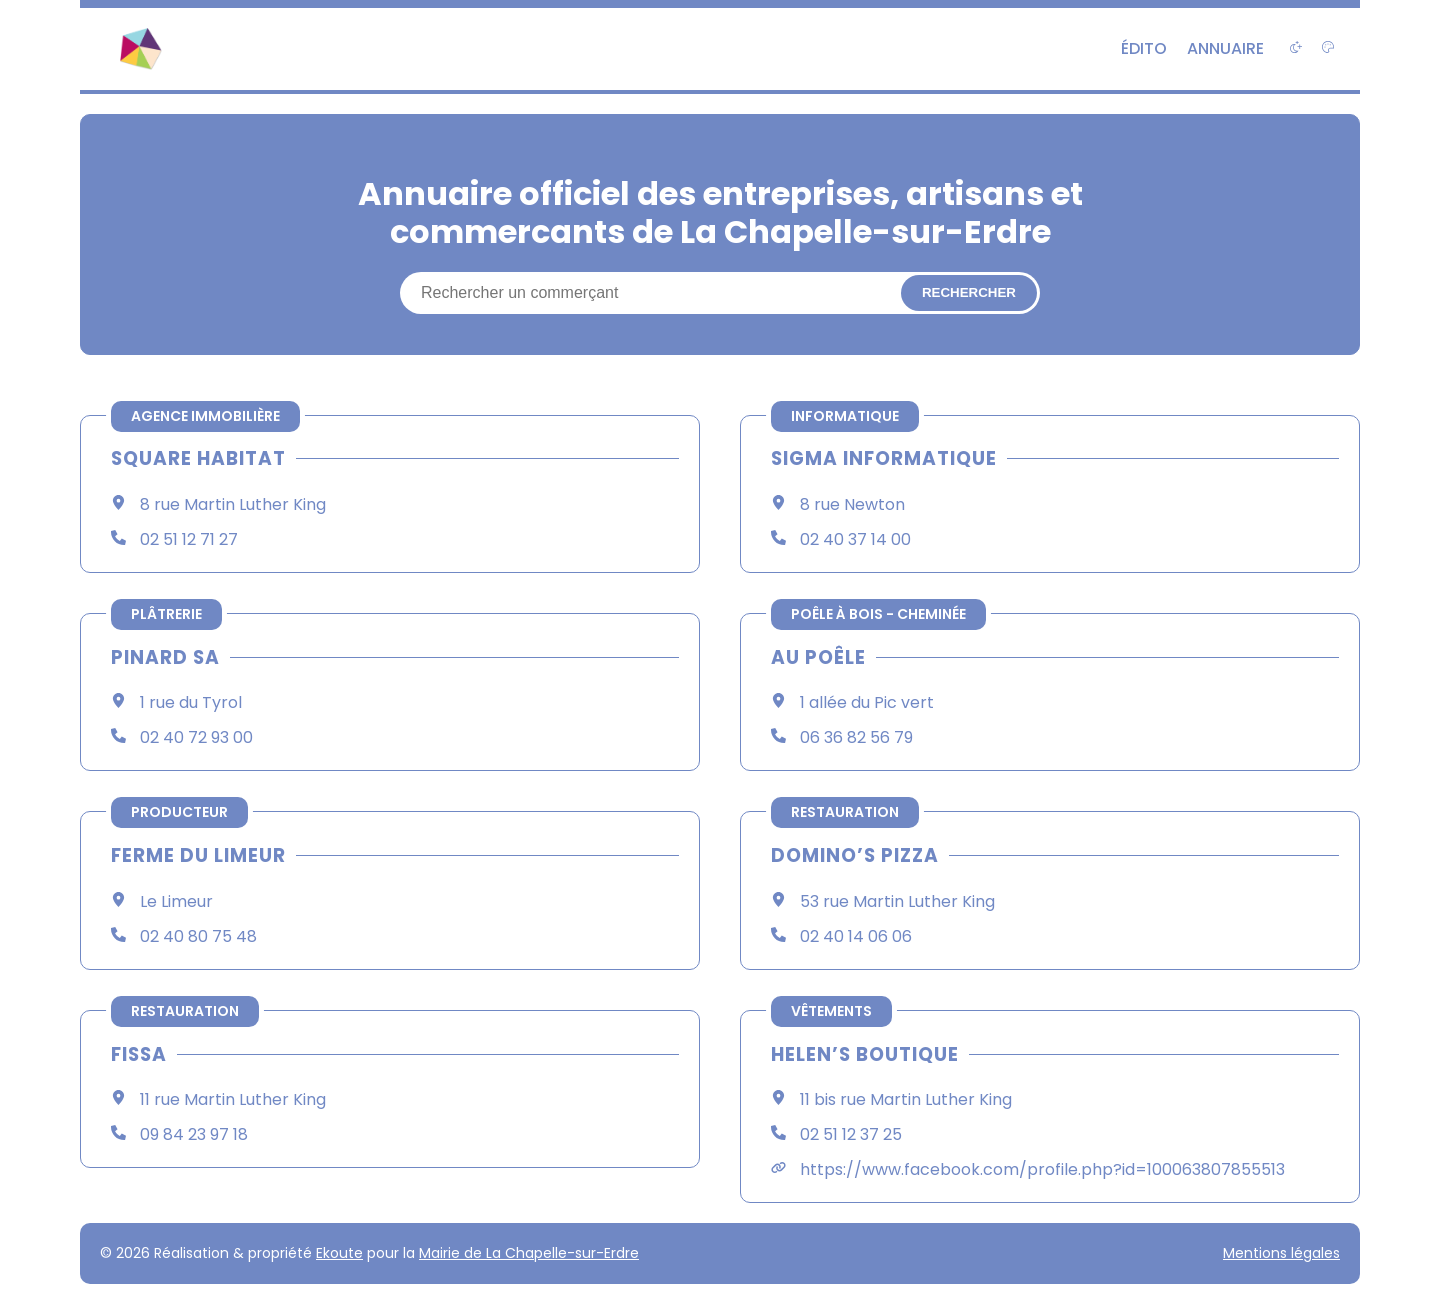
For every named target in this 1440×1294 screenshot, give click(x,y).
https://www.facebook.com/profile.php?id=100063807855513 (1042, 1169)
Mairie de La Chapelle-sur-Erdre (529, 1253)
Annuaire (1225, 48)
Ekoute (339, 1253)
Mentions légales (1281, 1253)
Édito (1144, 48)
